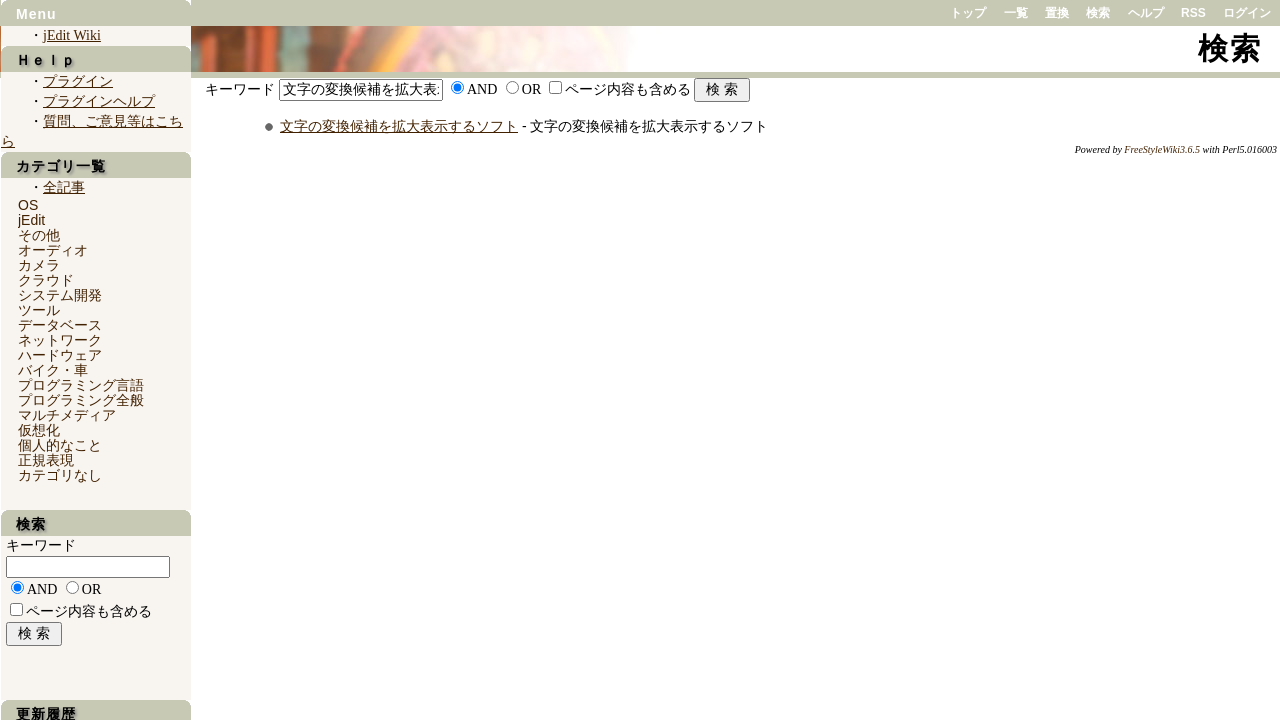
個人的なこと (60, 445)
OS (28, 205)
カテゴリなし (60, 475)
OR (531, 89)
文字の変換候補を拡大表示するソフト (399, 126)
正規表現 (46, 460)
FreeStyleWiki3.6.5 (1162, 149)
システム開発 (60, 295)
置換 (1057, 13)
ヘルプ (1146, 13)
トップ (968, 13)
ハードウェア (60, 355)
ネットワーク (60, 340)
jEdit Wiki (72, 35)
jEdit (31, 220)
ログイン (1247, 13)
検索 (1098, 13)
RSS (1193, 13)
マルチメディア (67, 415)
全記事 (64, 187)
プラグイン (78, 81)
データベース (60, 325)
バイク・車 (53, 370)
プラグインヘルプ (99, 101)
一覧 (1016, 13)
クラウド (46, 280)
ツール (39, 310)
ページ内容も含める (628, 89)
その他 (39, 235)
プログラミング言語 (81, 385)
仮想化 (39, 430)
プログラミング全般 (81, 400)
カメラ (39, 265)
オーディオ (53, 250)
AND (482, 89)
